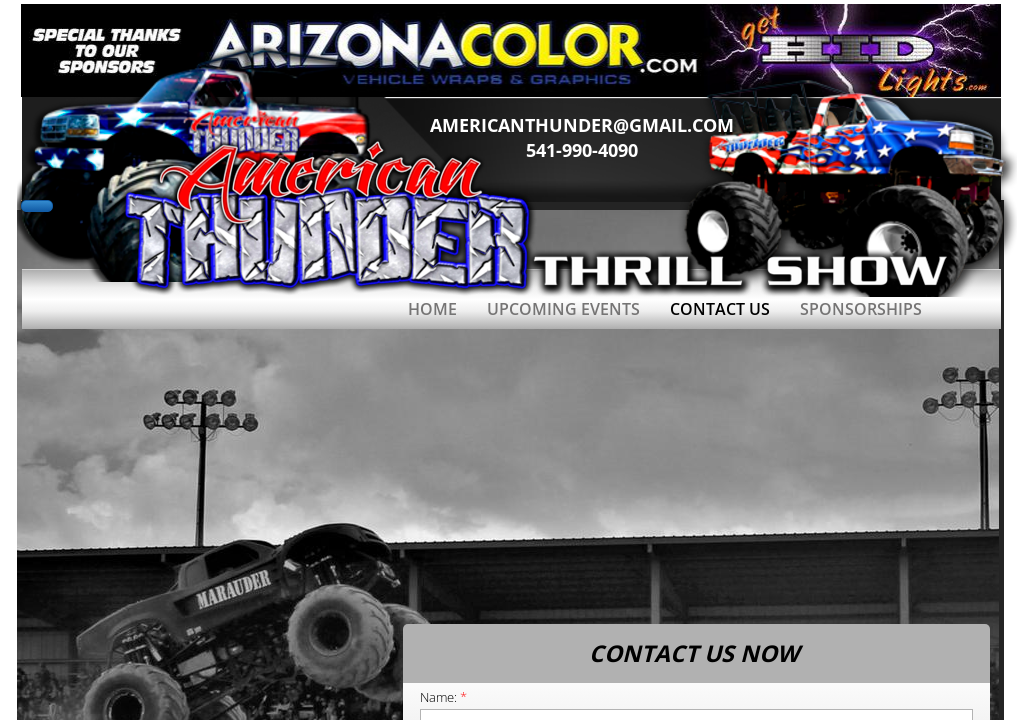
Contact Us (720, 309)
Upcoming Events (563, 309)
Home (432, 309)
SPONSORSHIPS (861, 309)
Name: (443, 697)
